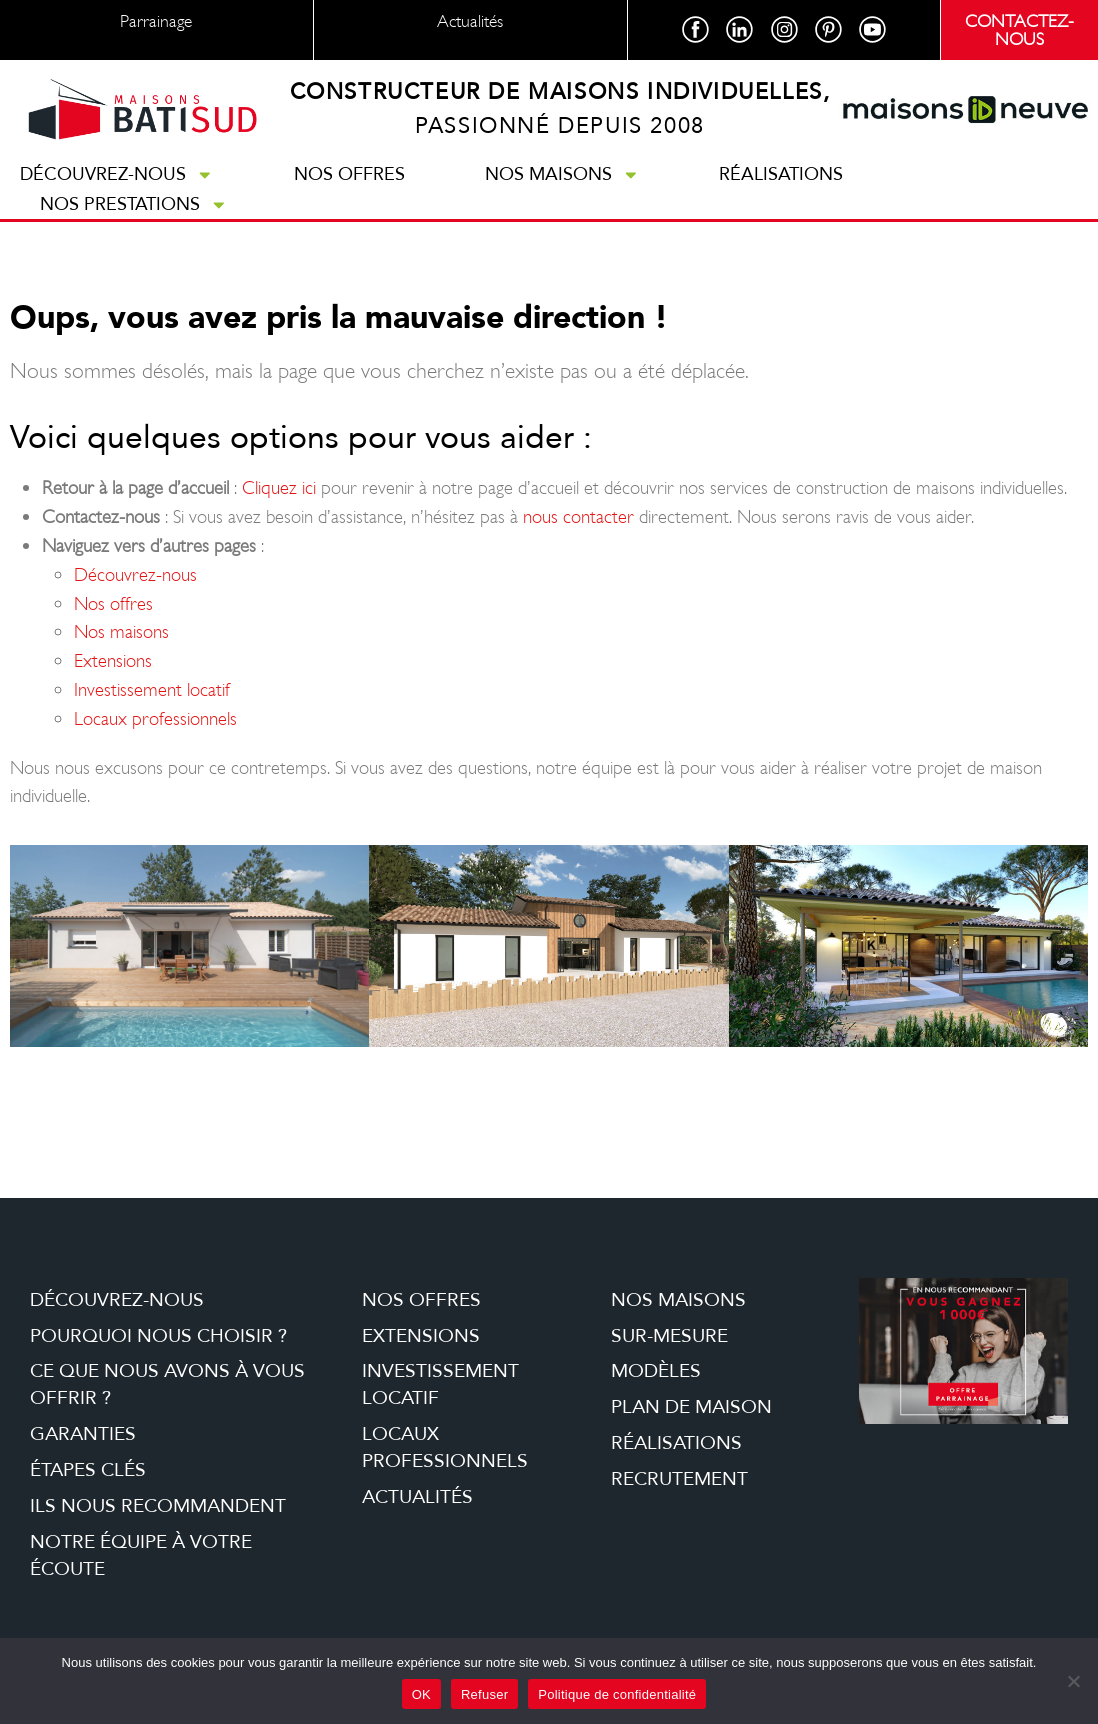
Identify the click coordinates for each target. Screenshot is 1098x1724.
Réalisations (781, 174)
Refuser (484, 1694)
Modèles (656, 1372)
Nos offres (349, 174)
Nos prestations (134, 204)
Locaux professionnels (155, 718)
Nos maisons (562, 174)
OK (421, 1694)
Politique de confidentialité (617, 1694)
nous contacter (578, 516)
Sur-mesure (669, 1336)
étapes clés (88, 1470)
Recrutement (679, 1479)
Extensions (113, 660)
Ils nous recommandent (158, 1506)
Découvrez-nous (117, 174)
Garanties (83, 1434)
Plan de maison (691, 1407)
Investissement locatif (152, 689)
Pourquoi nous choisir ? (158, 1336)
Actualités (417, 1497)
